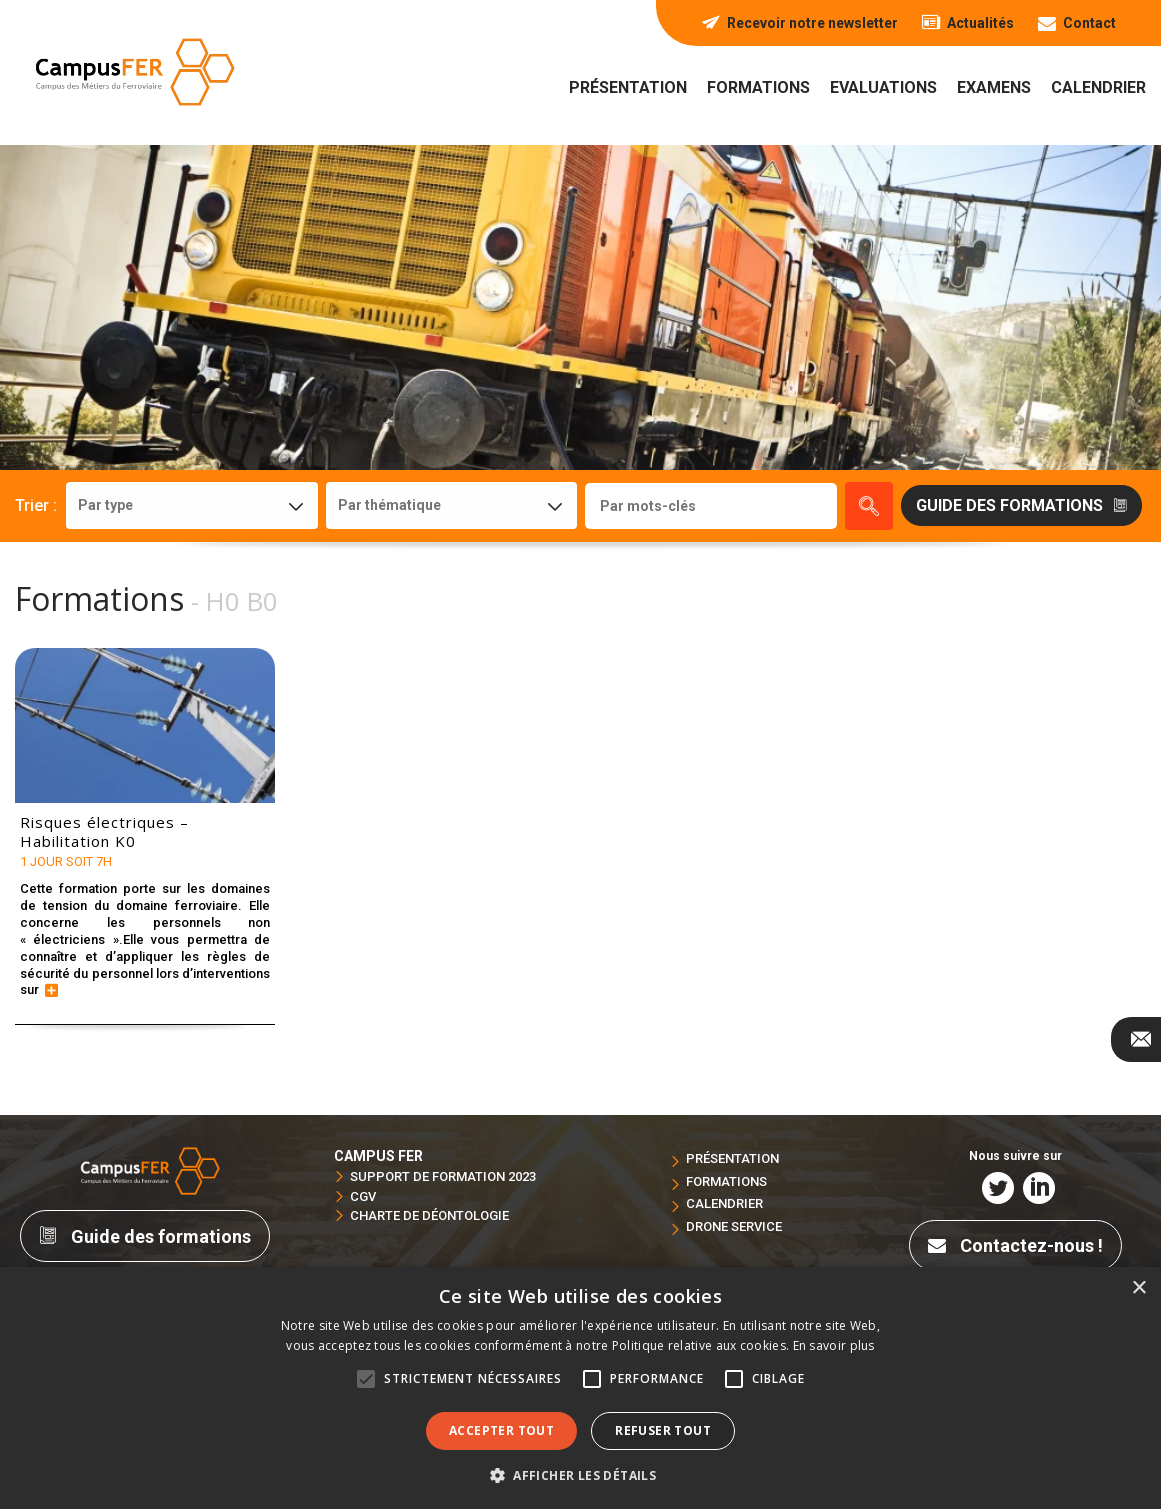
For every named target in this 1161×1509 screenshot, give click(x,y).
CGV (363, 1196)
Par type (105, 505)
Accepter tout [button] (501, 1430)
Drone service (734, 1226)
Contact (1077, 23)
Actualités (968, 23)
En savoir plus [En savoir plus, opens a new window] (834, 1345)
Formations (758, 87)
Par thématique (389, 505)
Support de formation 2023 (443, 1176)
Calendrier (1098, 87)
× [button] (1138, 1288)
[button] (580, 1475)
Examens (994, 87)
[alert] (580, 1388)
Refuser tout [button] (663, 1430)
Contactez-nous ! (1015, 1245)
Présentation (628, 87)
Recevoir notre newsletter (800, 23)
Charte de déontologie (429, 1215)
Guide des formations (145, 1236)
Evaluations (883, 87)
